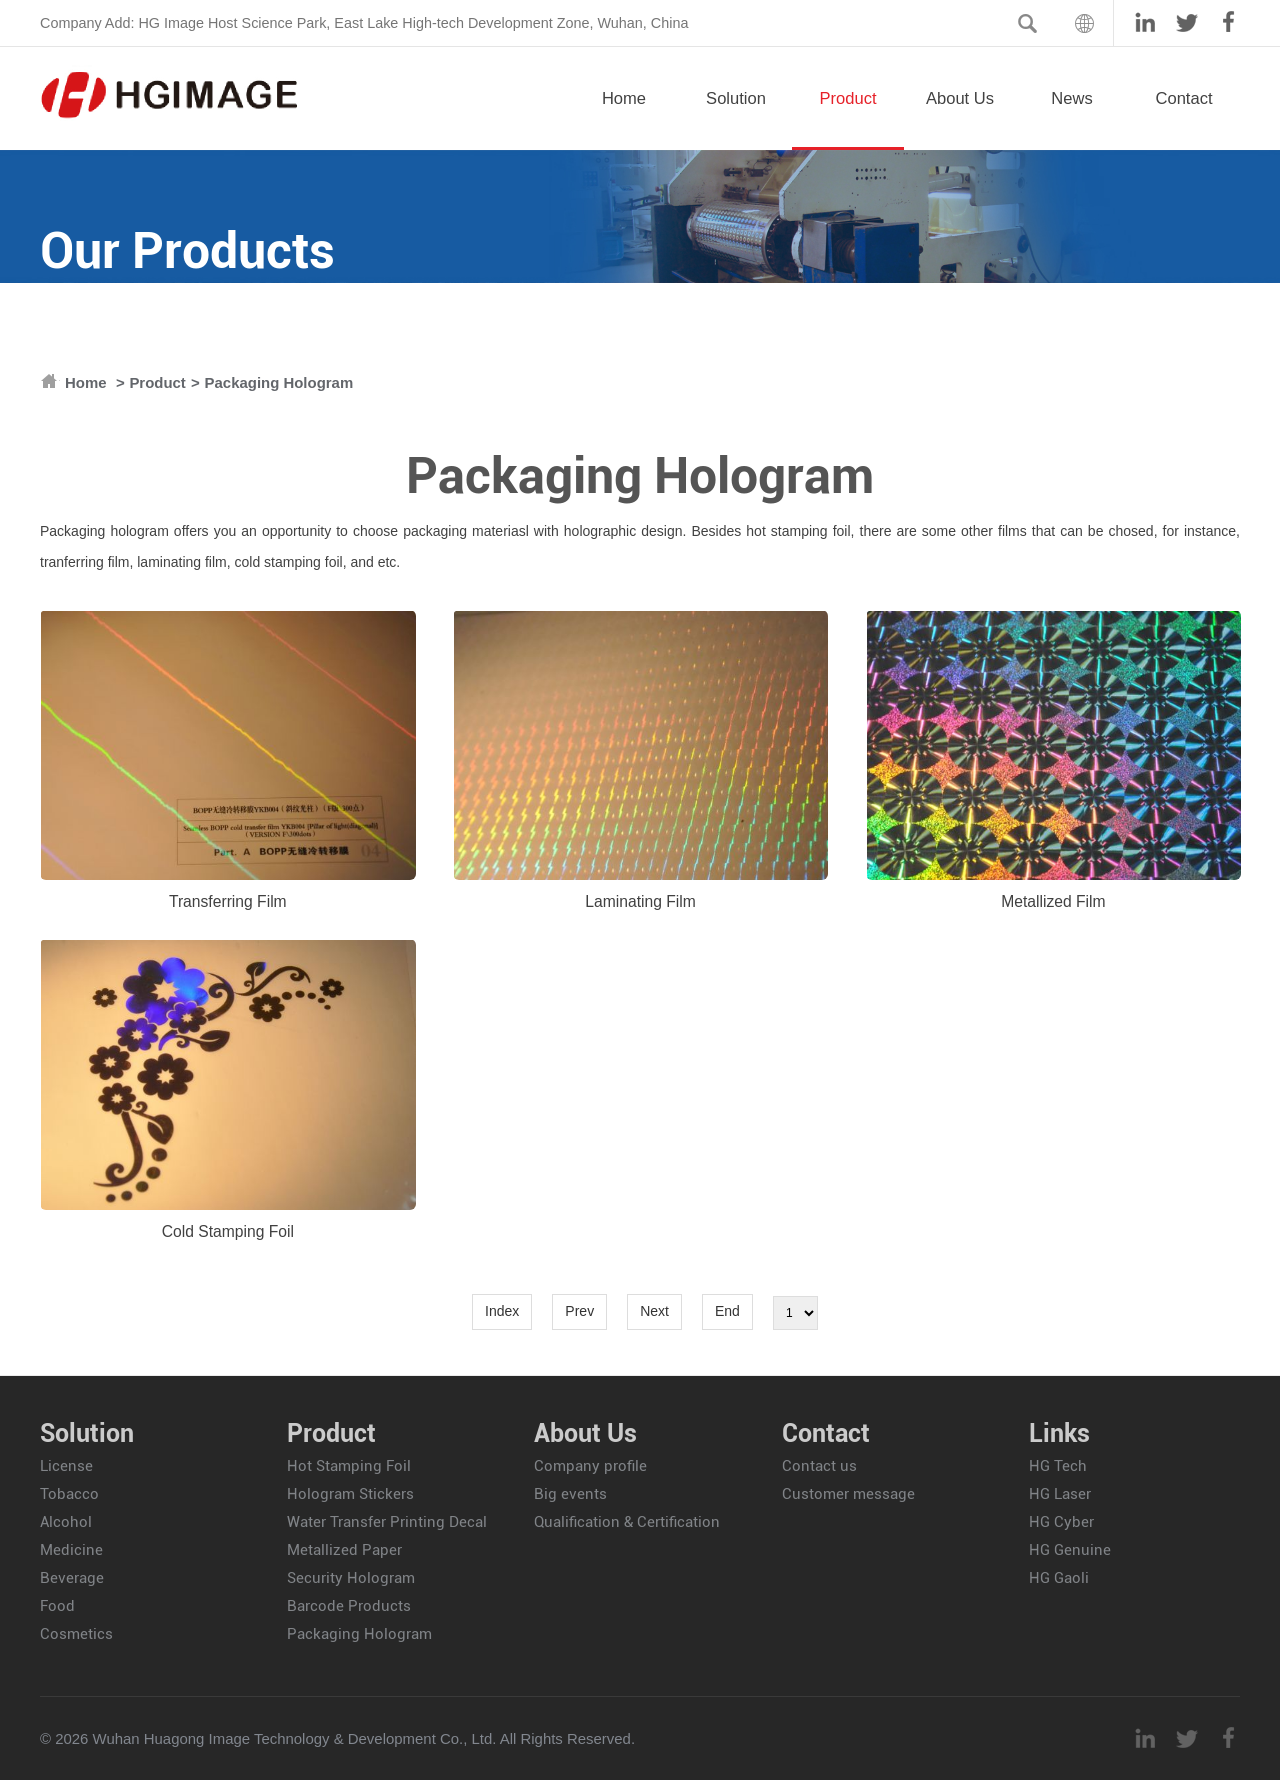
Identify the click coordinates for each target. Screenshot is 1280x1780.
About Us (960, 119)
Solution (736, 119)
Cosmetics (76, 1634)
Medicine (71, 1550)
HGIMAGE (170, 95)
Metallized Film (1053, 901)
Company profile (590, 1466)
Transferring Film (228, 901)
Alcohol (66, 1522)
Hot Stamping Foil (349, 1466)
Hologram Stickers (350, 1494)
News (1072, 119)
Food (57, 1606)
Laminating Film (640, 901)
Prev (579, 1311)
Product (848, 119)
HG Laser (1060, 1494)
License (66, 1466)
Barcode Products (349, 1606)
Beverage (72, 1578)
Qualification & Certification (627, 1522)
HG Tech (1058, 1466)
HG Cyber (1061, 1522)
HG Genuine (1070, 1550)
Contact (1184, 119)
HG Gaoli (1059, 1578)
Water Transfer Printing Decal (387, 1522)
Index (502, 1311)
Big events (570, 1494)
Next (654, 1311)
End (727, 1311)
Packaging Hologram (279, 382)
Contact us (819, 1466)
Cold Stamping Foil (228, 1231)
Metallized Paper (344, 1550)
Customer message (848, 1494)
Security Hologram (351, 1578)
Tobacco (69, 1494)
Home (624, 119)
